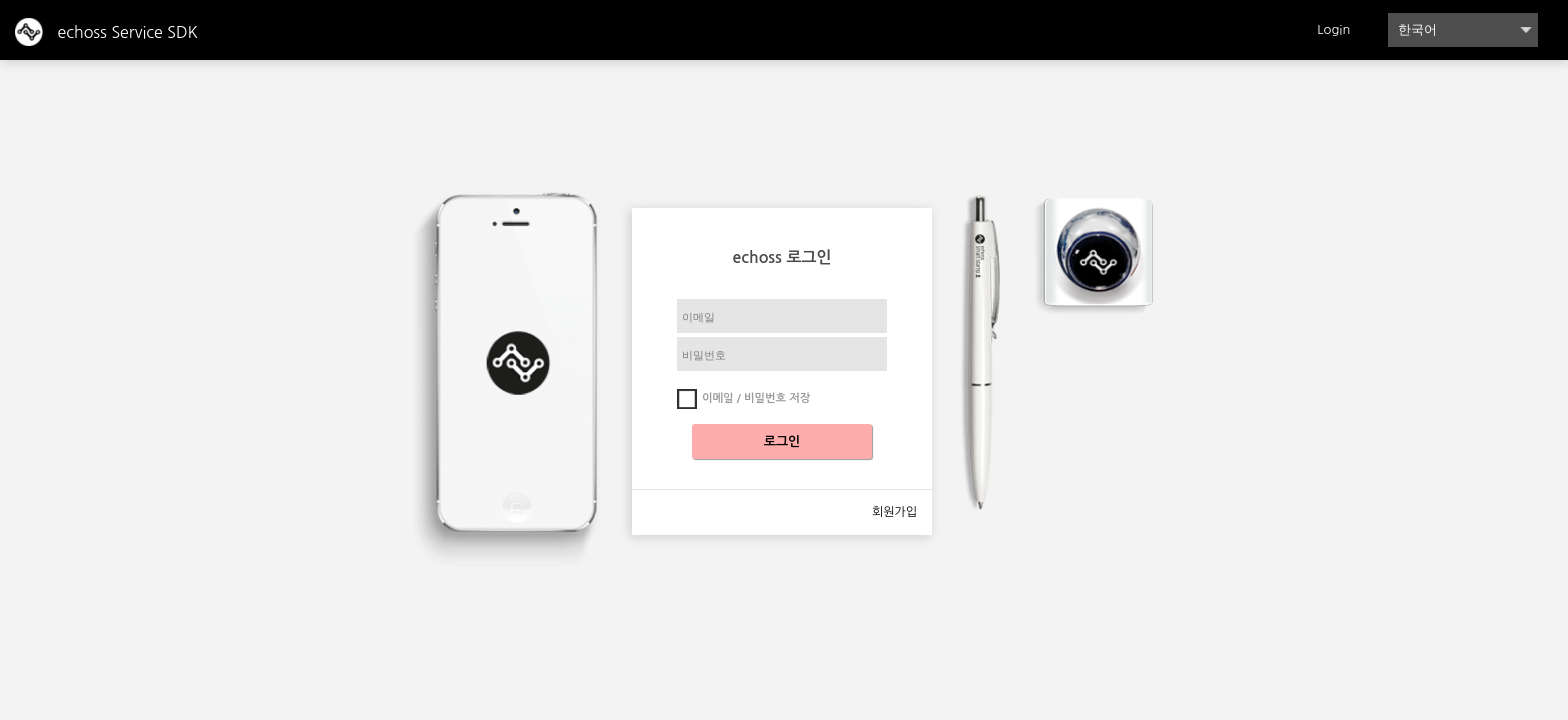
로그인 (782, 441)
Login (1333, 29)
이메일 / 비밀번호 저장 (756, 398)
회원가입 (894, 512)
